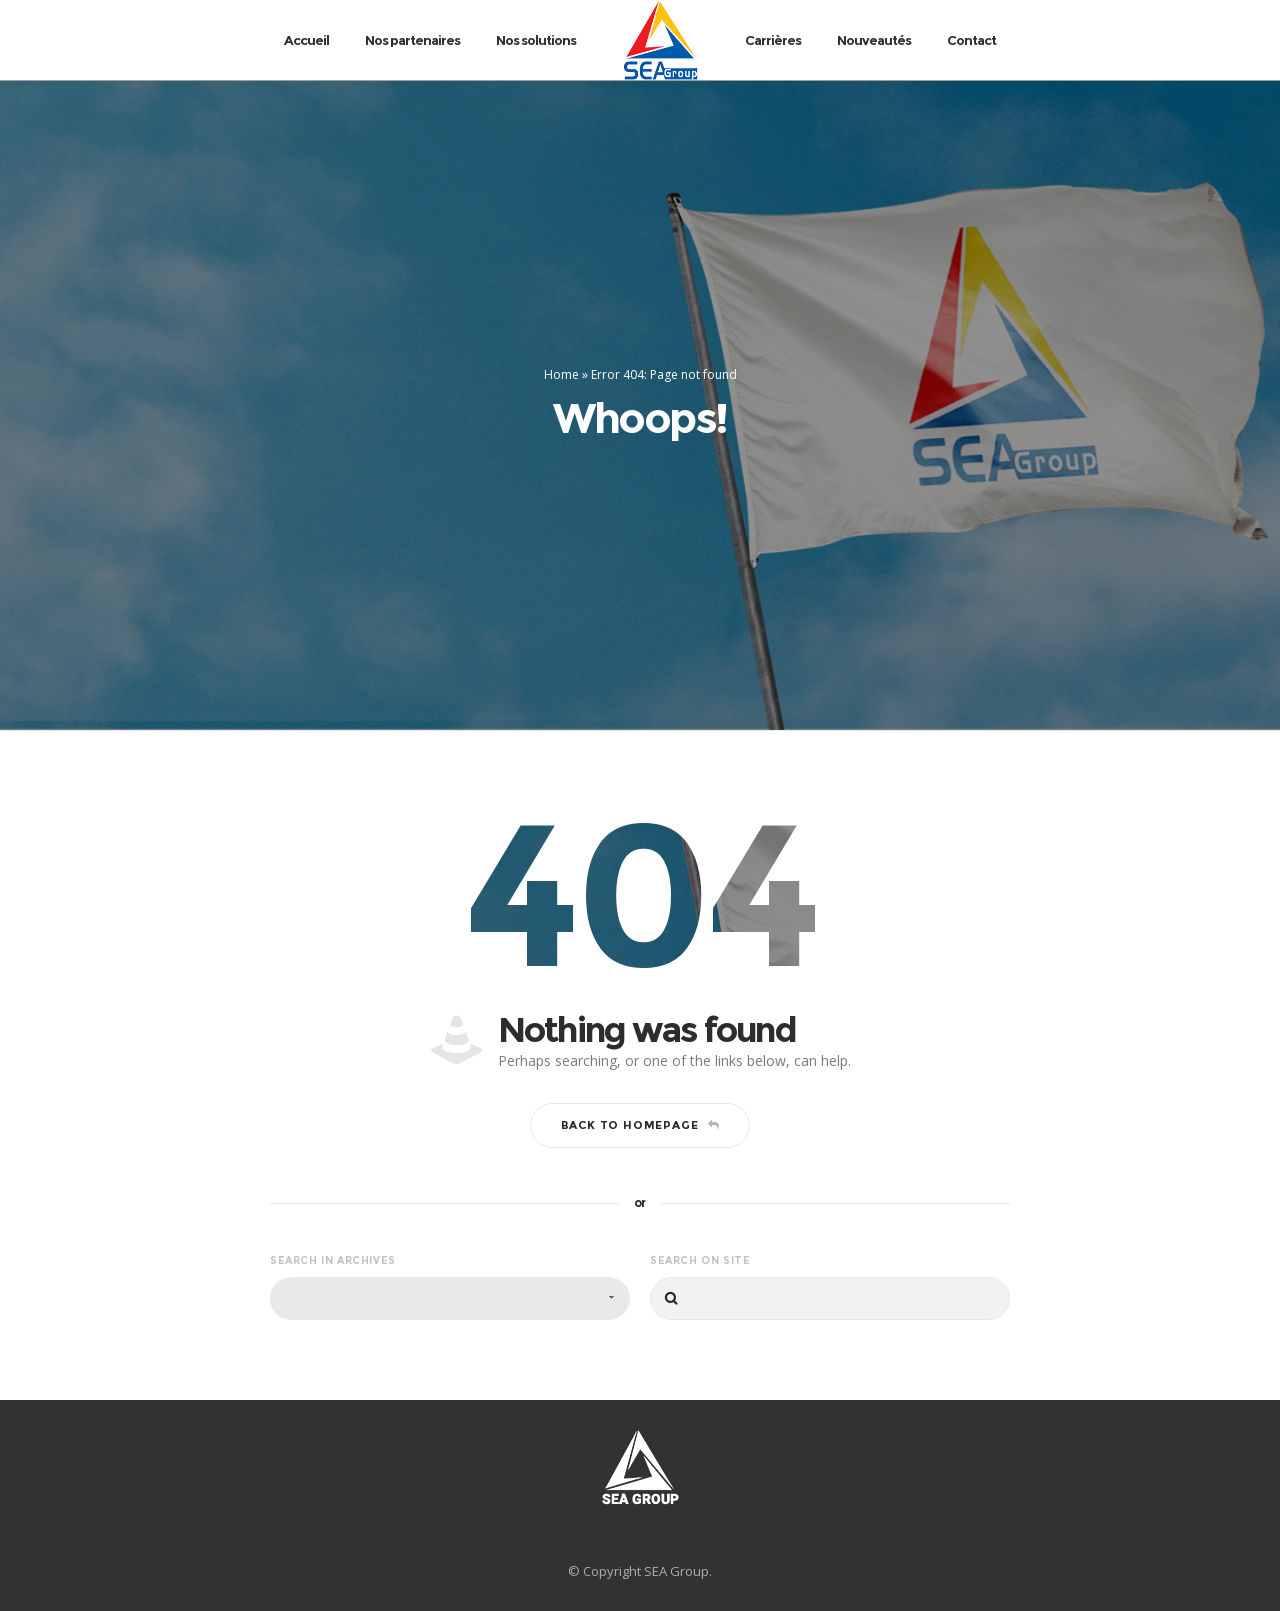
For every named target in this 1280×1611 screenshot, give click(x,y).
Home (561, 374)
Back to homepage (640, 1125)
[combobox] (450, 1298)
